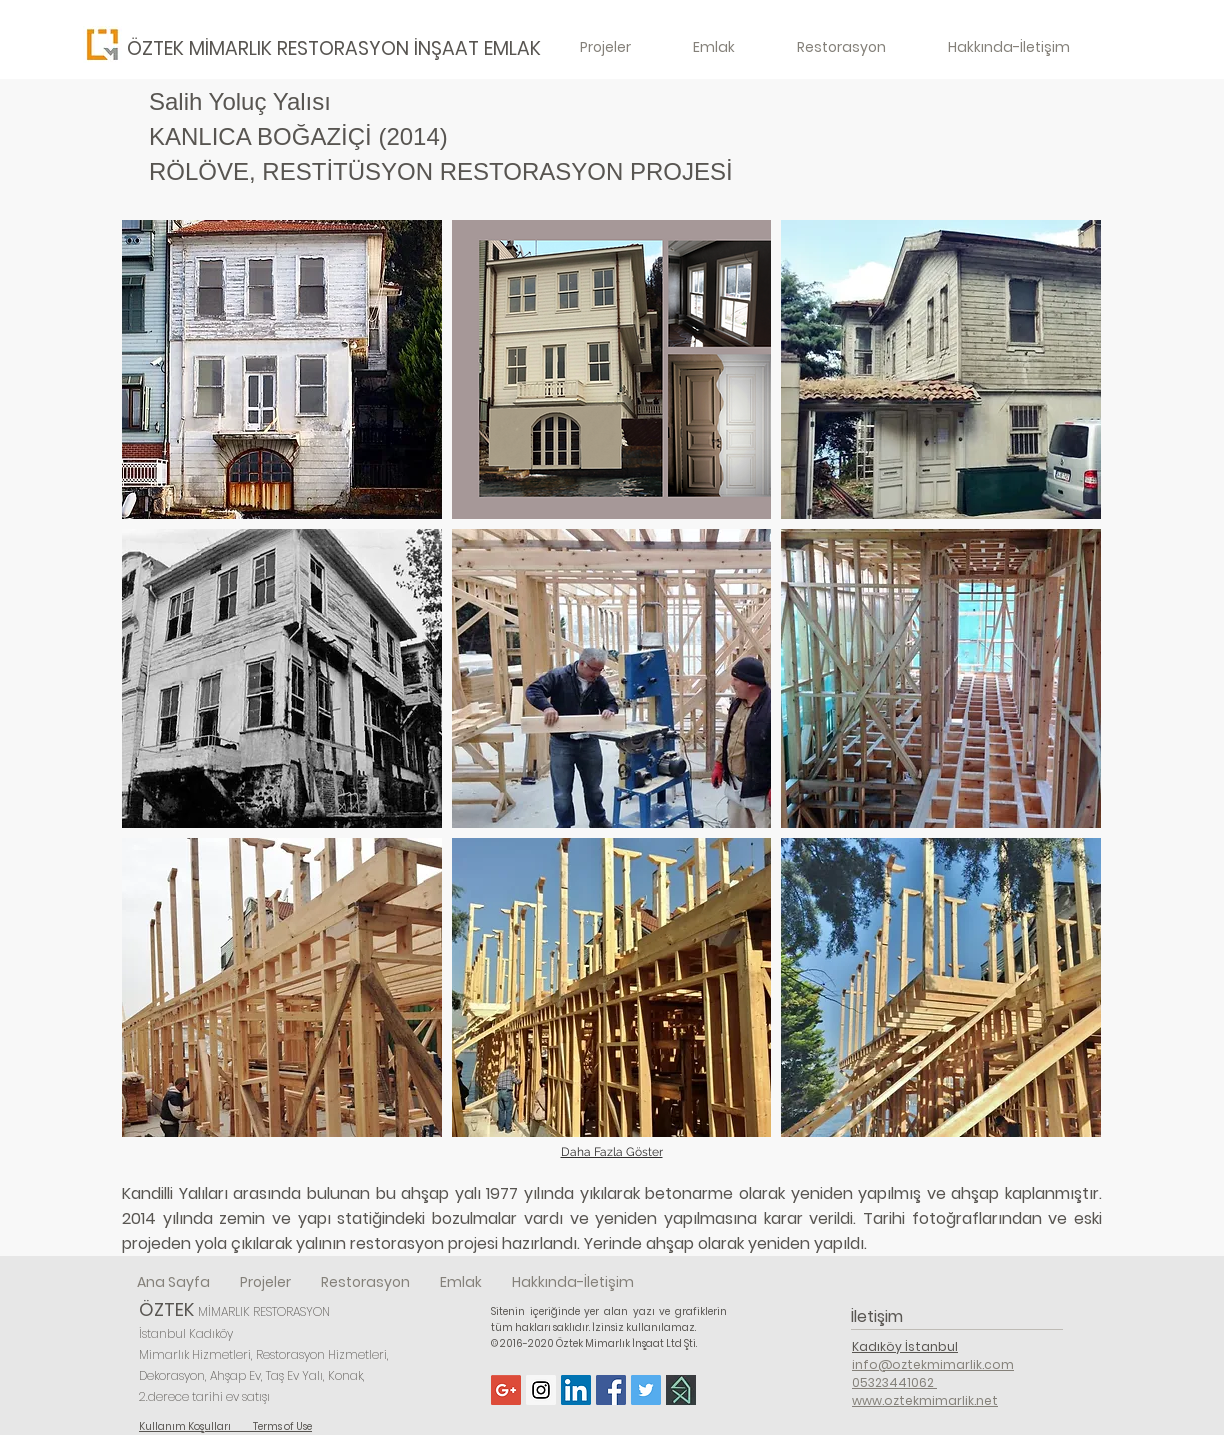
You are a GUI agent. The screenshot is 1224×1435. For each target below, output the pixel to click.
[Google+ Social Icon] (506, 1390)
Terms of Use (282, 1426)
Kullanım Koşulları (196, 1426)
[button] (282, 369)
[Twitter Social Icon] (646, 1390)
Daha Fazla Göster (612, 1152)
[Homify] (681, 1390)
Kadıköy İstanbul (905, 1346)
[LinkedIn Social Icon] (576, 1390)
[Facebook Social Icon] (611, 1390)
